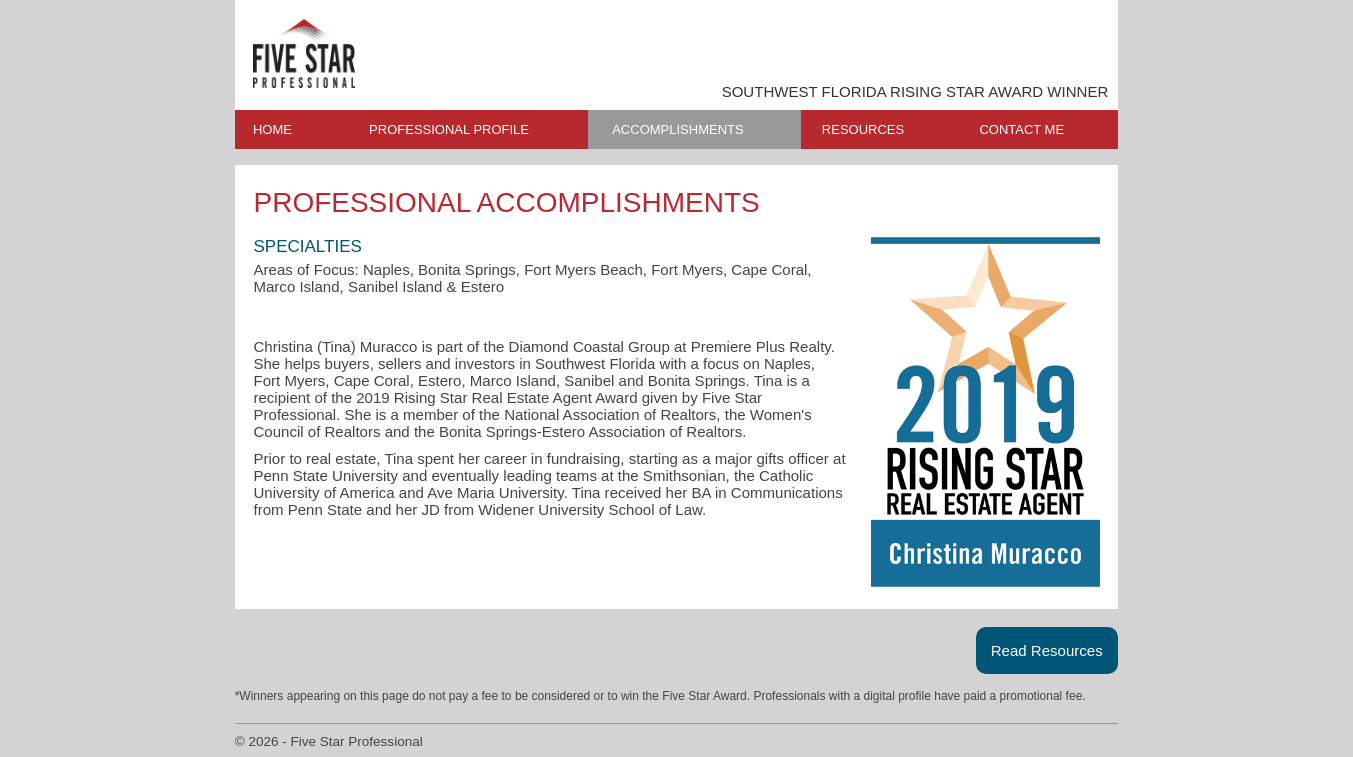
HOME (272, 129)
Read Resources (1047, 650)
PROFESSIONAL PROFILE (449, 129)
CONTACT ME (1021, 129)
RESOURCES (863, 129)
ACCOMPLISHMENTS (677, 129)
